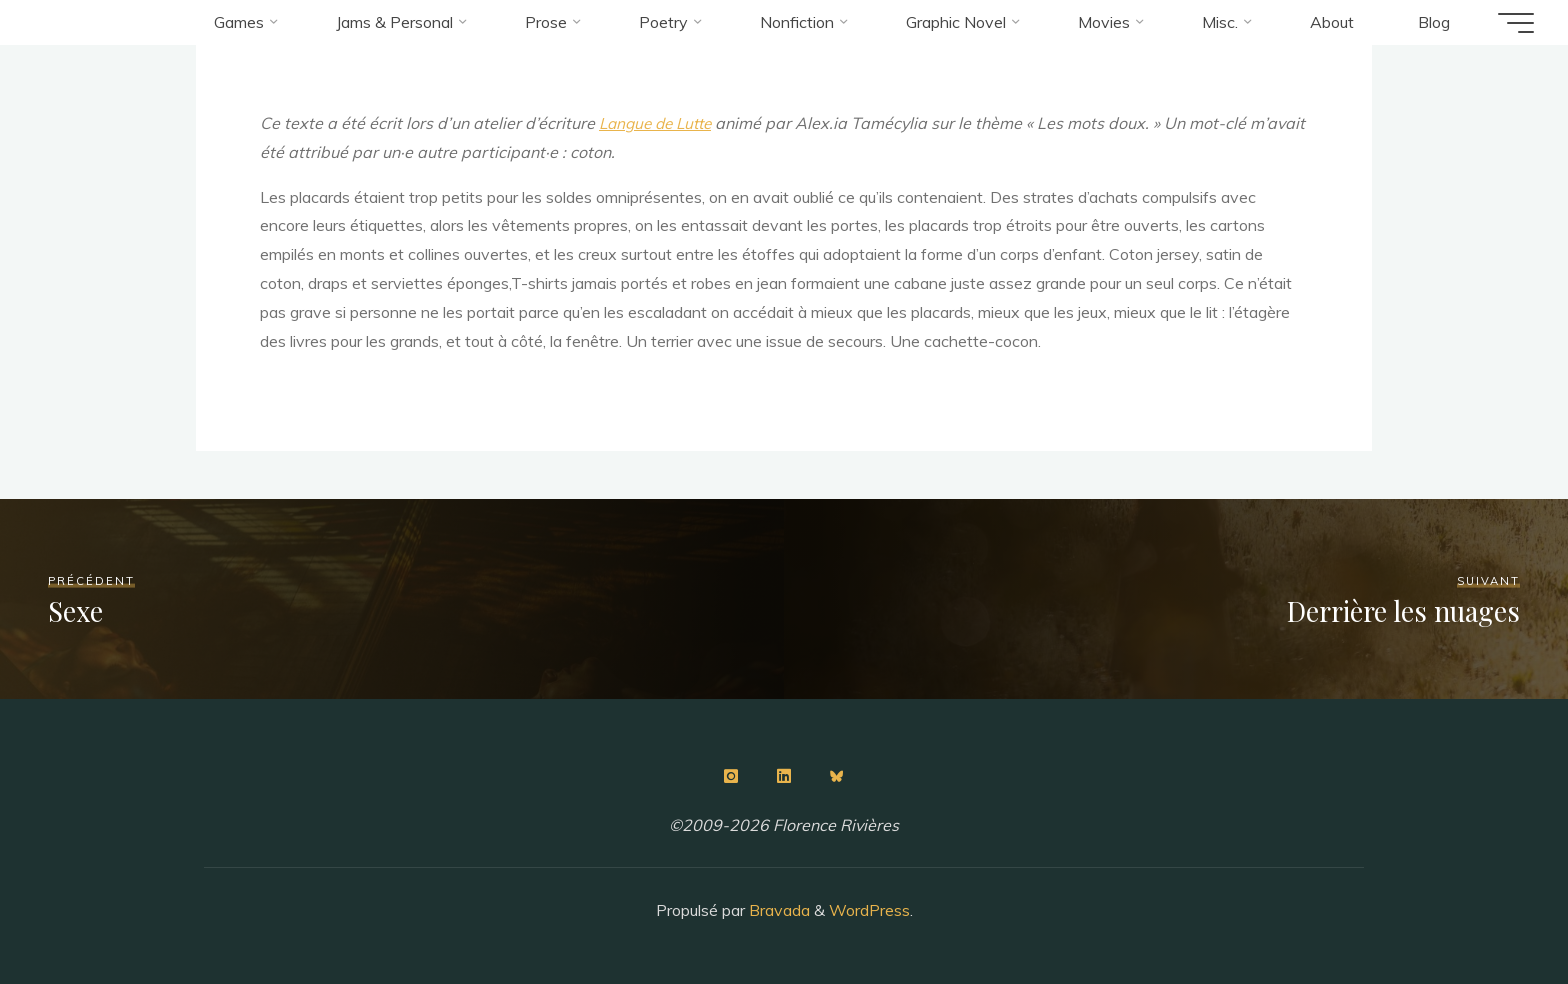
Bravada (777, 910)
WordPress (869, 910)
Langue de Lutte (660, 123)
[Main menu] (1510, 23)
